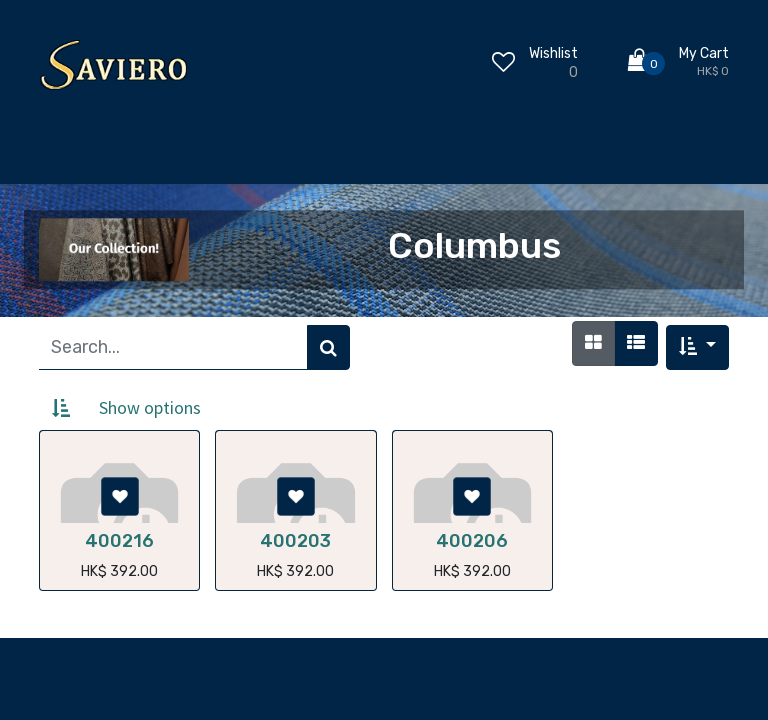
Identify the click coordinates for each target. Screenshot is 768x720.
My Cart (704, 53)
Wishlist (553, 53)
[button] (697, 347)
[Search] (328, 347)
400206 (472, 541)
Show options (150, 407)
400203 (295, 541)
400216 (119, 541)
